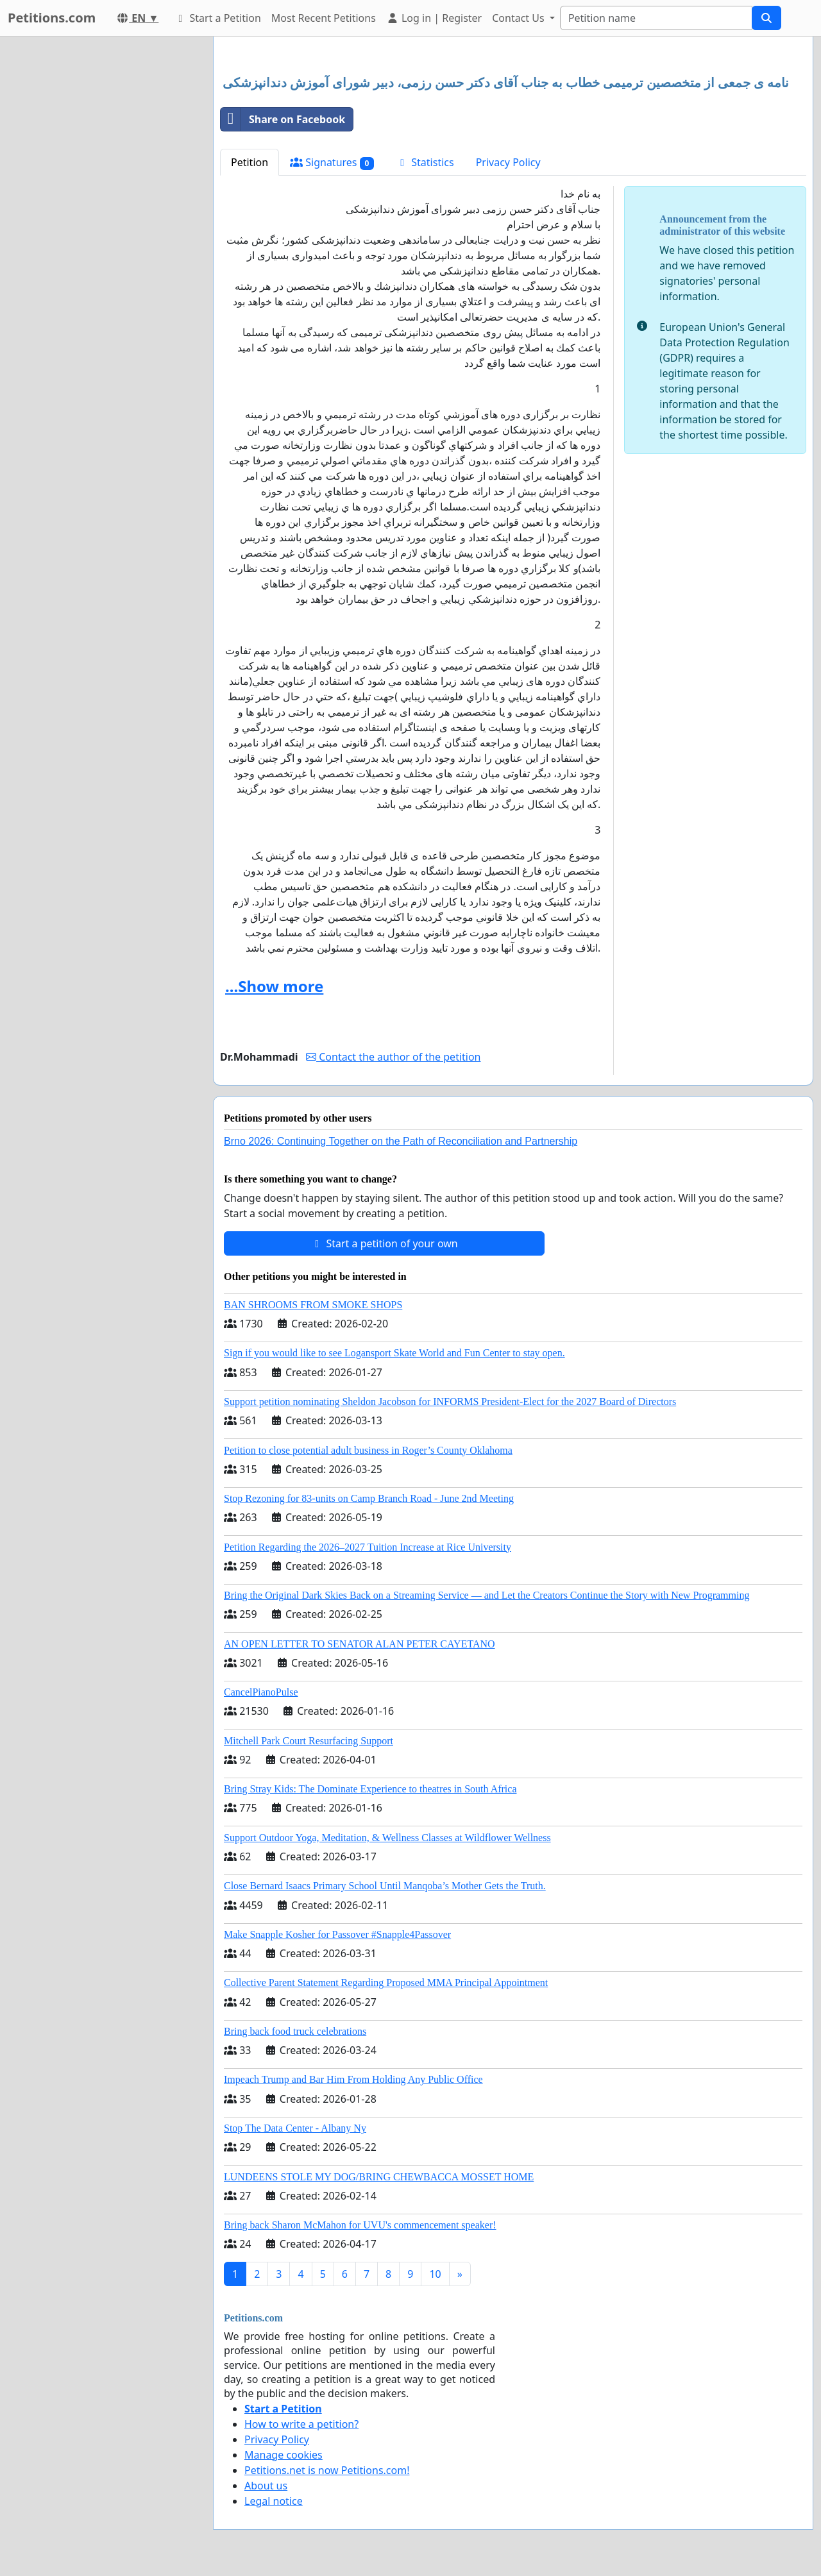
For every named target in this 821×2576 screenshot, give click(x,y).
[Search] (656, 18)
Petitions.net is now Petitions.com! (326, 2470)
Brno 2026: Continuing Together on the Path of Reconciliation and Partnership (400, 1141)
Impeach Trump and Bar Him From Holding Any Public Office (353, 2079)
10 (435, 2274)
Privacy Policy (508, 162)
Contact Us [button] (519, 18)
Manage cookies (283, 2455)
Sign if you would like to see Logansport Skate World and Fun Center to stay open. (394, 1352)
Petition (249, 162)
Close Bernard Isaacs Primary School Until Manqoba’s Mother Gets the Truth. (385, 1885)
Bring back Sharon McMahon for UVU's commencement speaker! (360, 2224)
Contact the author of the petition (393, 1057)
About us (265, 2486)
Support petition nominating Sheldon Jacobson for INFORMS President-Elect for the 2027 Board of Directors (450, 1401)
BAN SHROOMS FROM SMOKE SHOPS (313, 1304)
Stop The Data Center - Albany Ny (295, 2128)
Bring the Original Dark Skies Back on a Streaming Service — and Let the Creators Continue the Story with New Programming (486, 1595)
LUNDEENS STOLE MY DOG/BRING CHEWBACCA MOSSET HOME (379, 2176)
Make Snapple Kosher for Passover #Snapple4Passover (337, 1934)
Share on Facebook (283, 119)
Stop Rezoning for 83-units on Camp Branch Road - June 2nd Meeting (369, 1498)
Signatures (332, 162)
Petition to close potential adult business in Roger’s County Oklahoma (368, 1450)
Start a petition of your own (383, 1243)
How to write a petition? (301, 2424)
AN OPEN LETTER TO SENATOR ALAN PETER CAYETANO (359, 1643)
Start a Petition (217, 18)
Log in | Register (434, 18)
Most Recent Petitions (323, 18)
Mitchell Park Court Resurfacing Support (308, 1740)
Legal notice (273, 2501)
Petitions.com (52, 17)
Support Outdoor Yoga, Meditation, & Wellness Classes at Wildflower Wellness (387, 1837)
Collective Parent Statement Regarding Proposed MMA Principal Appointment (386, 1982)
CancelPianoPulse (261, 1692)
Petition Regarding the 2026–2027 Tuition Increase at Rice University (367, 1547)
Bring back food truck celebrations (295, 2031)
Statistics (425, 162)
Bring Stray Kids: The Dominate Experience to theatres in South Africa (370, 1788)
